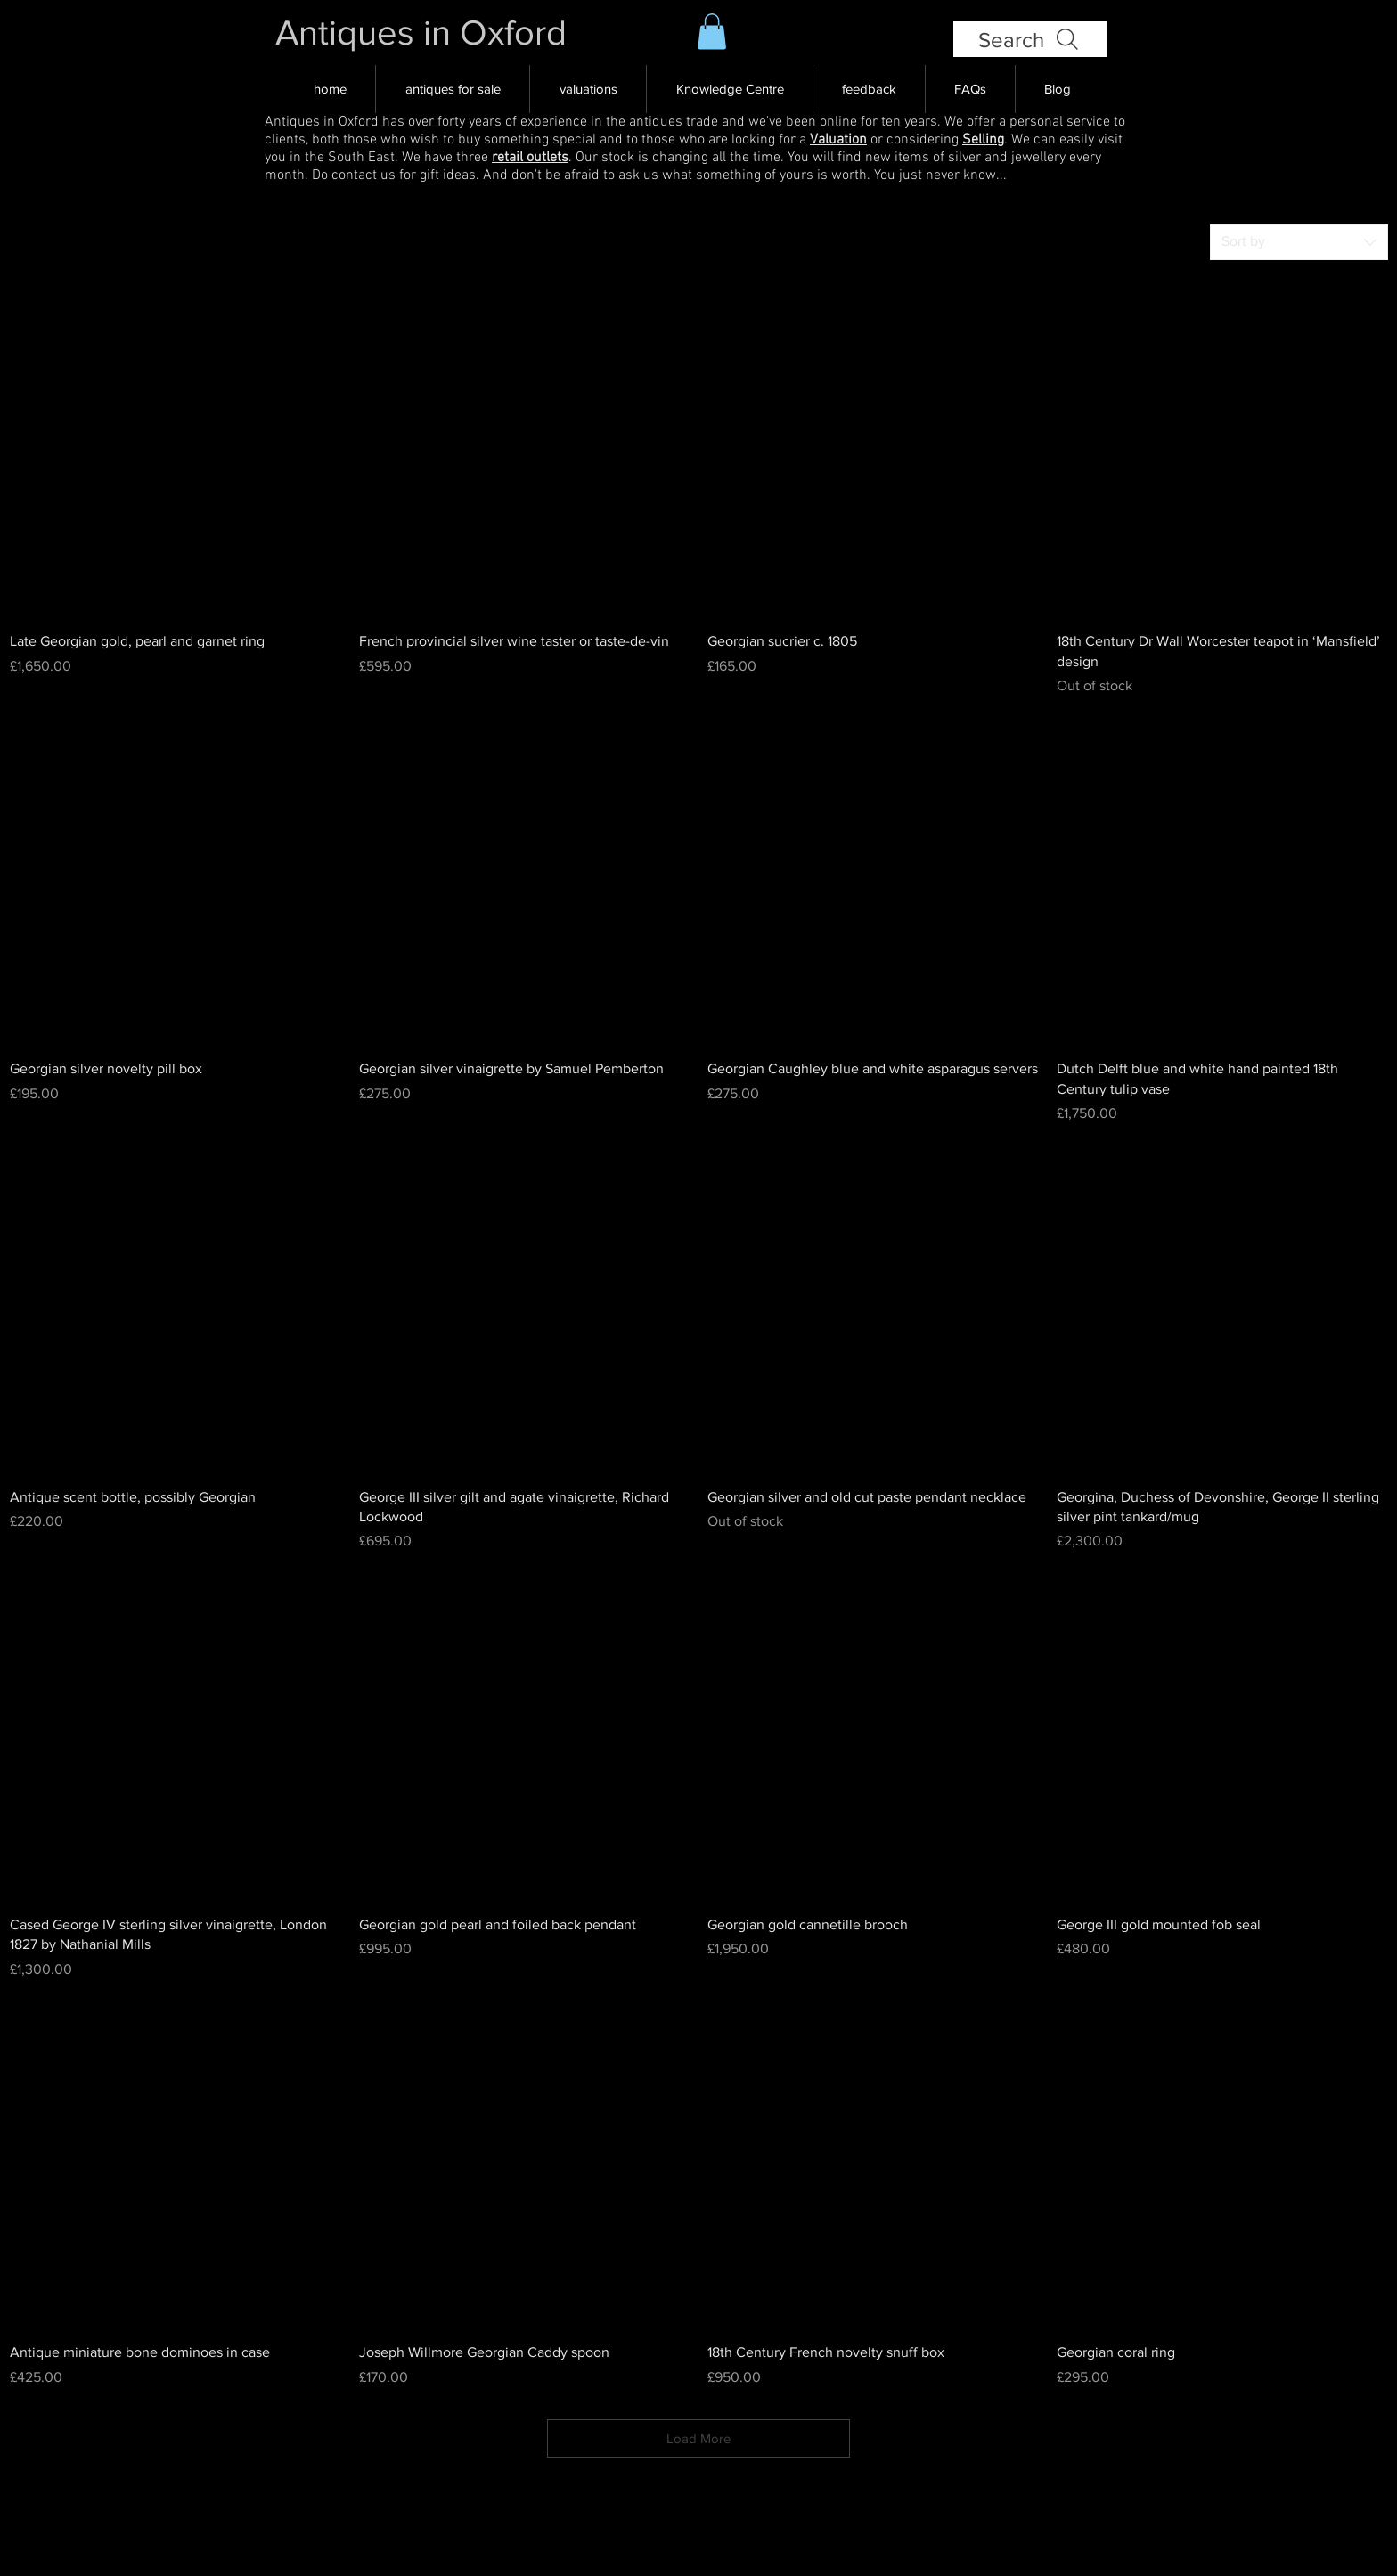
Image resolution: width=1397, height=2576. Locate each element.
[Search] (1030, 39)
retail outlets (530, 158)
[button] (712, 31)
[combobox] (1299, 242)
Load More (698, 2438)
